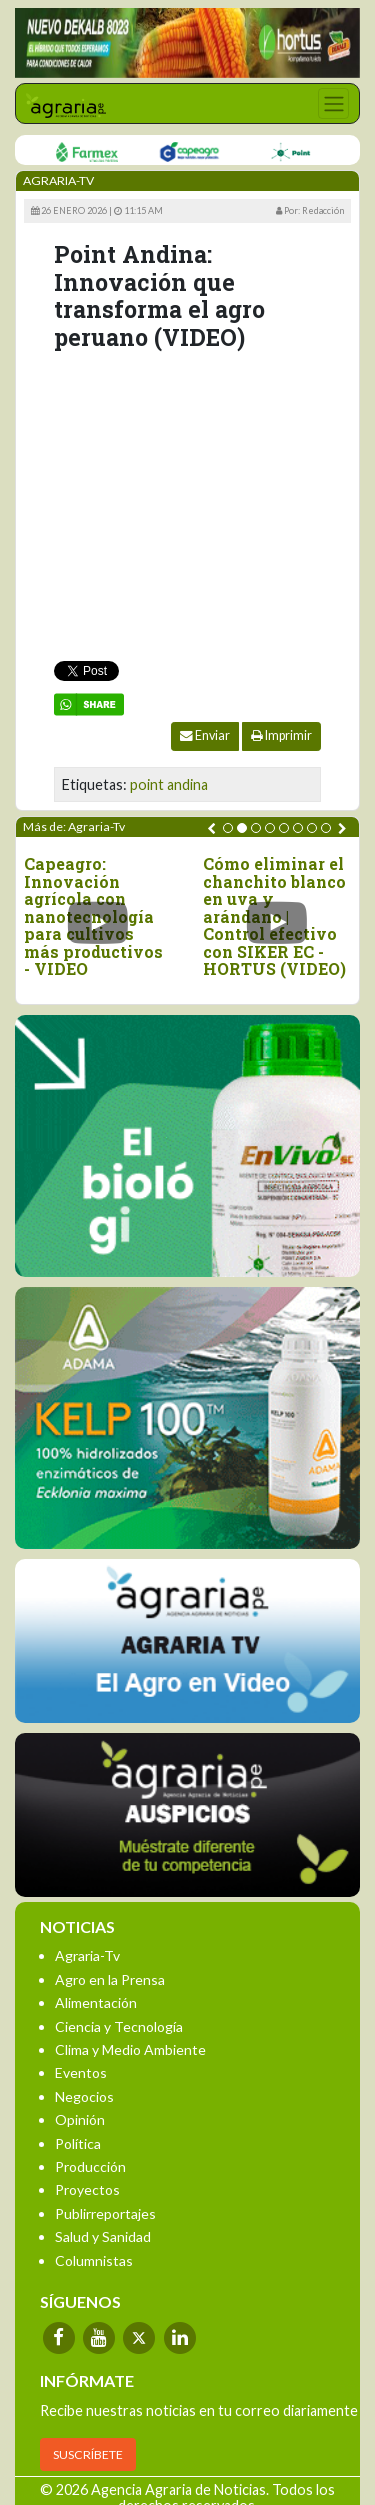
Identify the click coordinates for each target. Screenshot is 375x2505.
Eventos (81, 2072)
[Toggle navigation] (333, 103)
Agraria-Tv (87, 1955)
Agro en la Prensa (110, 1979)
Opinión (80, 2119)
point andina (169, 784)
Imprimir (281, 735)
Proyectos (87, 2189)
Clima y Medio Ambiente (130, 2049)
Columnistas (94, 2260)
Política (78, 2143)
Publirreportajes (105, 2213)
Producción (90, 2166)
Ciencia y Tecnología (119, 2026)
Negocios (84, 2096)
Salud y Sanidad (103, 2236)
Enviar (205, 735)
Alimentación (96, 2002)
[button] (228, 828)
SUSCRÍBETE (88, 2454)
